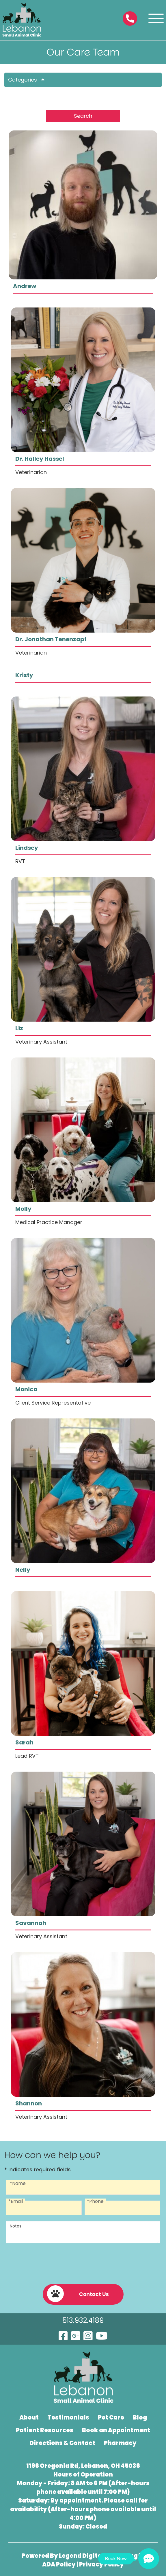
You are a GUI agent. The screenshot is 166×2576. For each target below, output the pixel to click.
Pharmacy (120, 2443)
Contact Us (78, 2293)
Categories (28, 79)
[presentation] (83, 2261)
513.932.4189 (83, 2320)
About (29, 2417)
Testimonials (68, 2417)
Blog (140, 2417)
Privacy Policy (101, 2564)
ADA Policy (59, 2564)
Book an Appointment (116, 2430)
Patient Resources (44, 2430)
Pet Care (111, 2417)
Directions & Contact (62, 2443)
